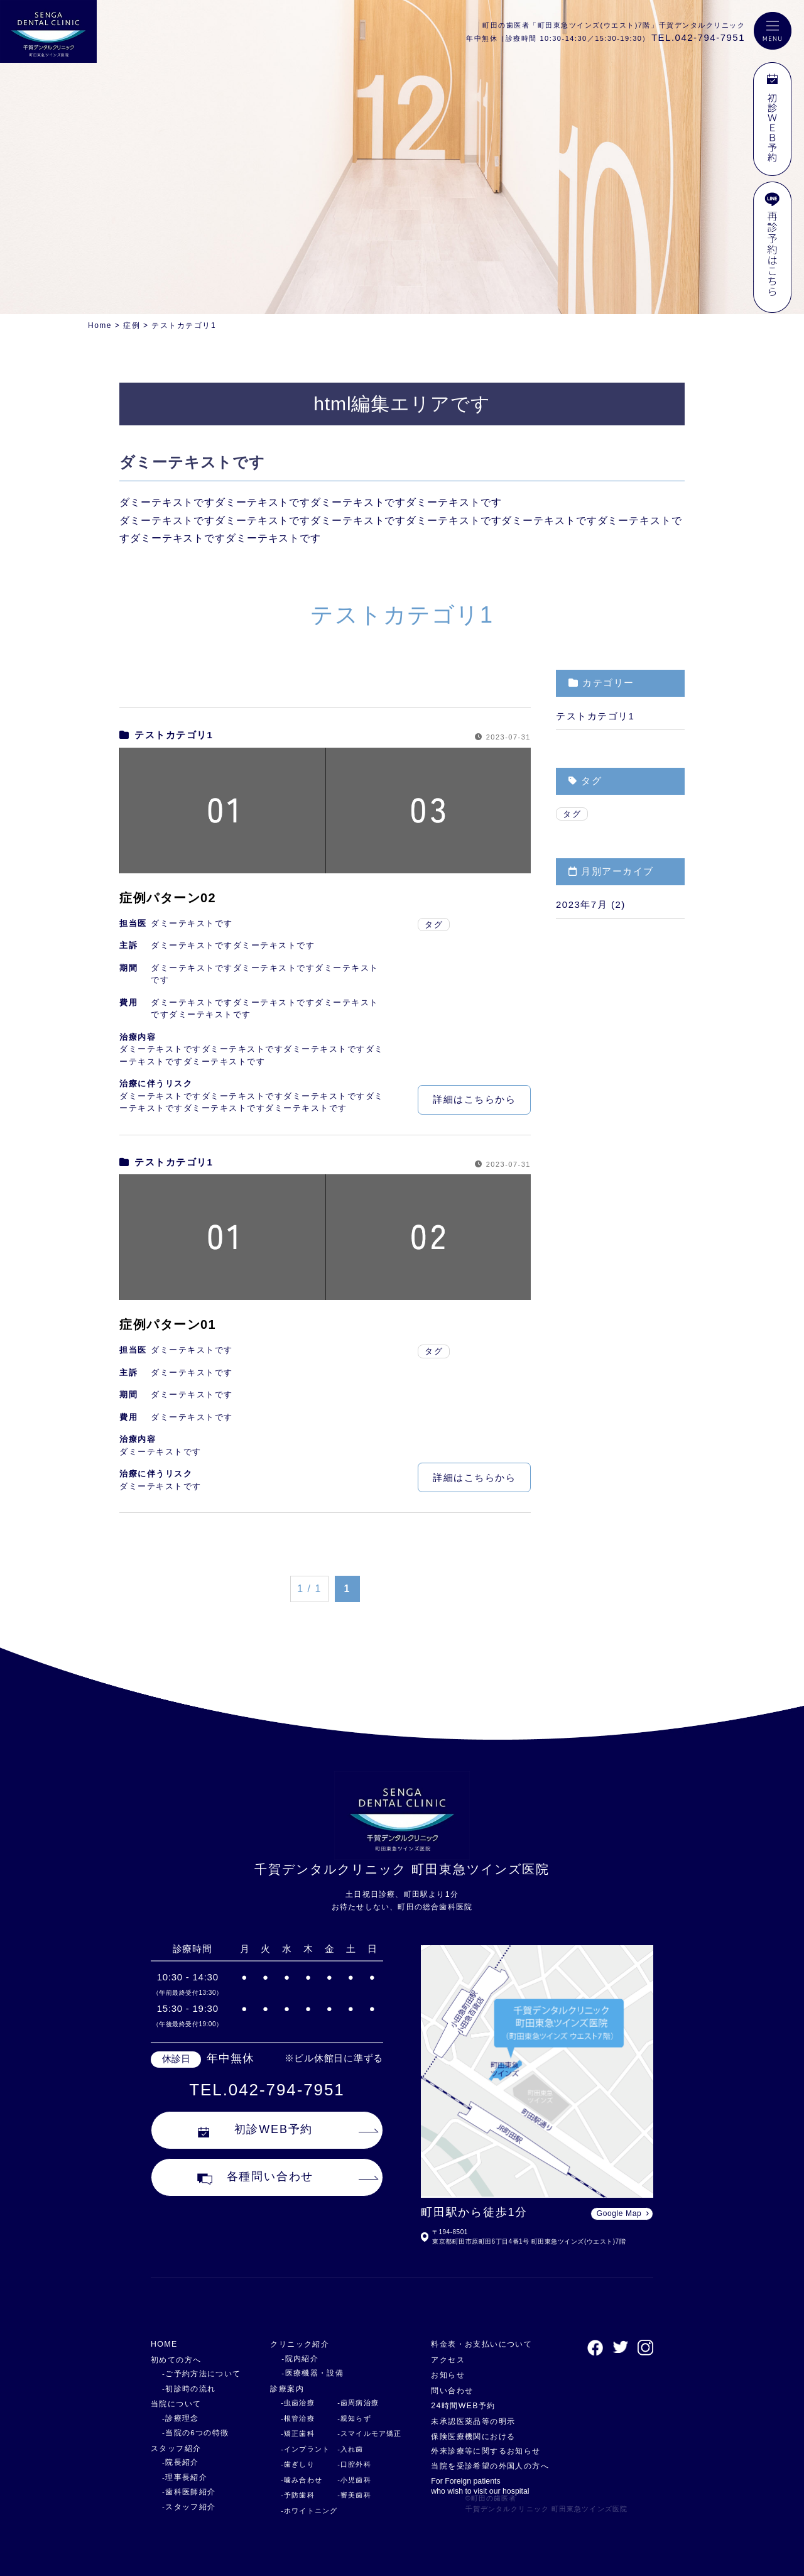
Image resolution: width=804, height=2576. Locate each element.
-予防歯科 (291, 2495)
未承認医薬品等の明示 (471, 2421)
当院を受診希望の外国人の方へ (489, 2465)
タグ (434, 924)
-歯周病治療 (352, 2402)
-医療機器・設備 (303, 2373)
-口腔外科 (349, 2464)
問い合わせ (448, 2390)
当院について (178, 2403)
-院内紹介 (292, 2358)
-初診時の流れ (187, 2389)
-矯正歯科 (291, 2433)
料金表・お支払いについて (480, 2344)
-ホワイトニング (303, 2510)
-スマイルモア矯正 (364, 2433)
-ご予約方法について (198, 2373)
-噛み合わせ (295, 2480)
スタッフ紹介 (178, 2448)
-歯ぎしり (291, 2464)
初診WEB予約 (255, 2132)
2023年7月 (581, 904)
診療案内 (282, 2388)
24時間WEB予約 (460, 2405)
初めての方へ (178, 2359)
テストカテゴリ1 (166, 734)
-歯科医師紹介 (187, 2492)
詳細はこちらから (474, 1099)
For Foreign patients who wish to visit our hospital (478, 2486)
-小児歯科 (349, 2480)
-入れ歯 (345, 2449)
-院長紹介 (179, 2462)
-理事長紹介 (183, 2477)
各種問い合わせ (255, 2180)
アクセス (444, 2359)
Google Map (619, 2213)
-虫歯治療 (291, 2402)
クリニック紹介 (295, 2344)
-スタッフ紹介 (187, 2507)
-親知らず (349, 2418)
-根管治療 (291, 2418)
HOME (165, 2344)
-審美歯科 (349, 2495)
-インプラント (299, 2449)
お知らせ (444, 2374)
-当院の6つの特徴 (193, 2433)
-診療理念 (179, 2418)
